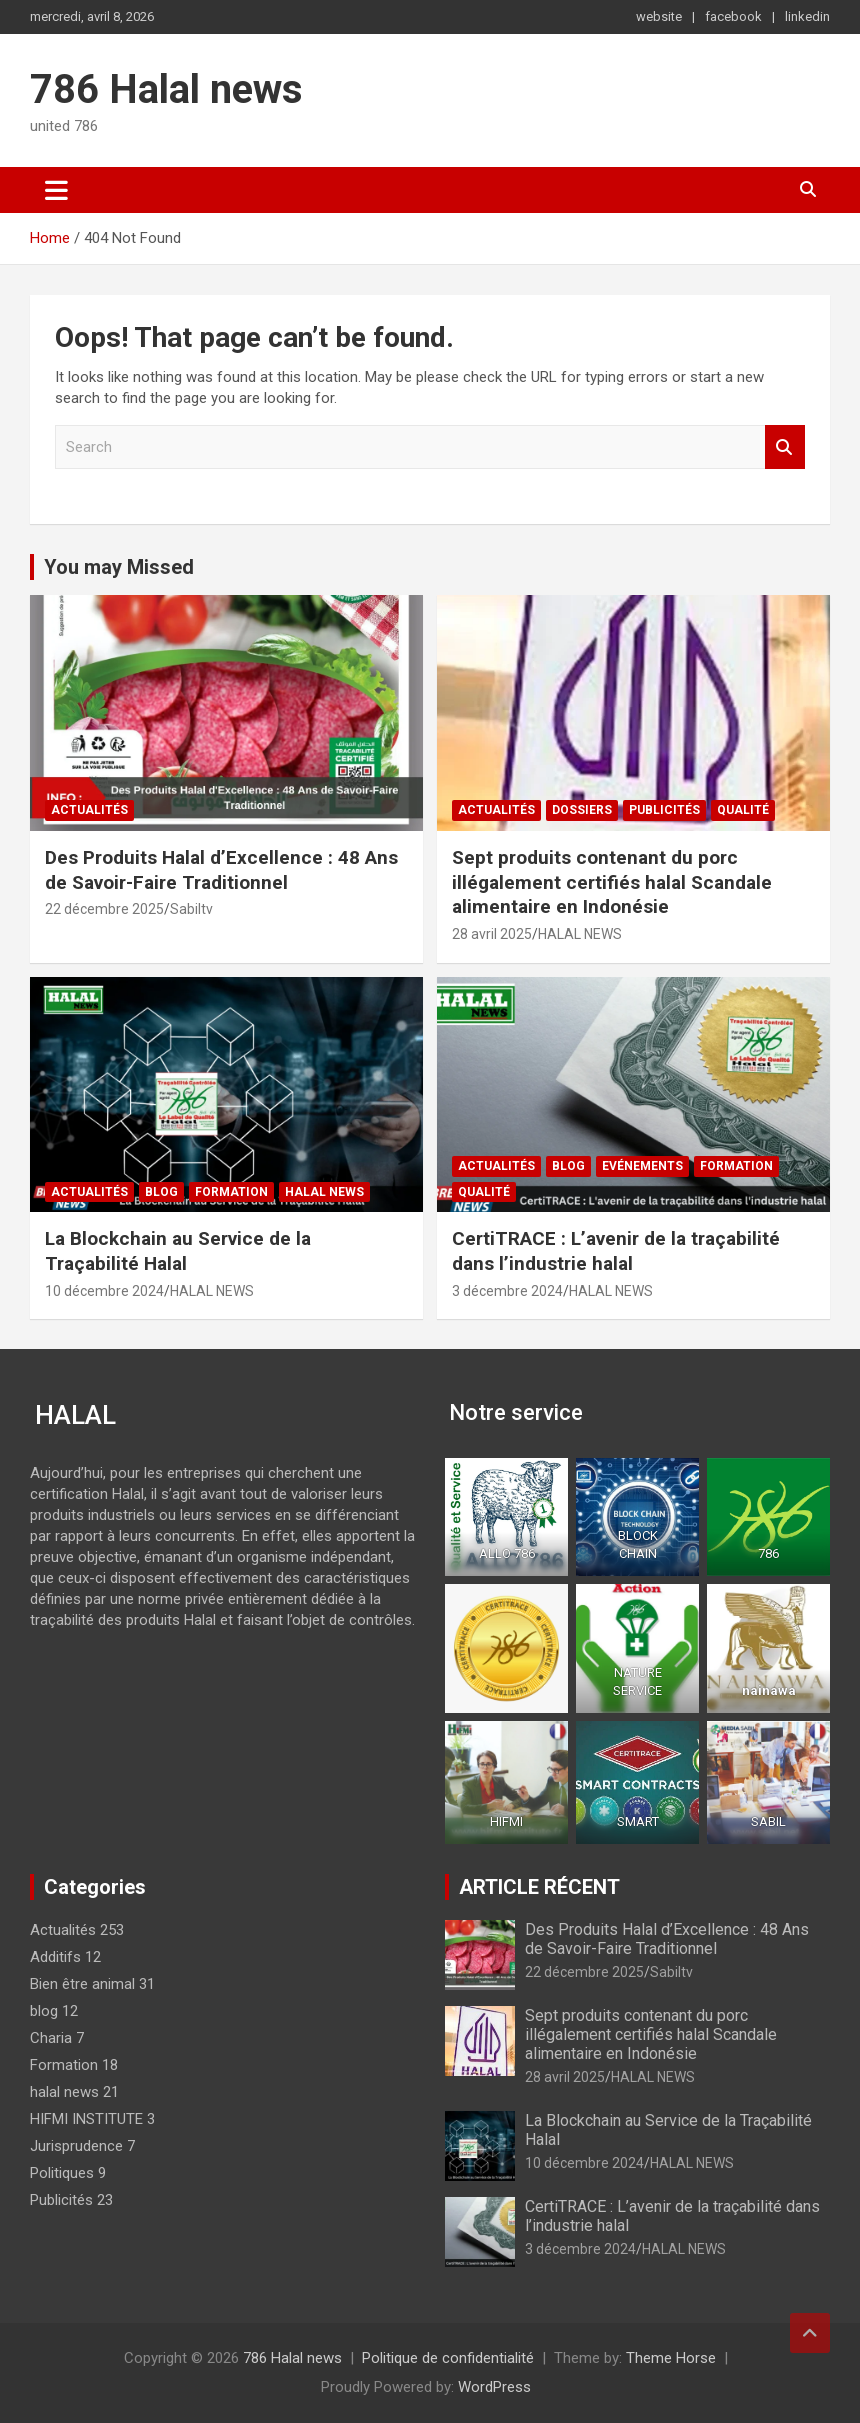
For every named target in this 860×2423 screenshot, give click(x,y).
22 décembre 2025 (104, 909)
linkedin (807, 16)
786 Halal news (166, 89)
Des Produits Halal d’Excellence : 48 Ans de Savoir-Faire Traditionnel (221, 870)
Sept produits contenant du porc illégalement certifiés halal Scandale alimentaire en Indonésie (612, 882)
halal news (324, 1192)
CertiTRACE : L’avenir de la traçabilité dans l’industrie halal (616, 1251)
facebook (733, 16)
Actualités (89, 810)
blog (161, 1192)
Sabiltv (191, 909)
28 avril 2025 (492, 934)
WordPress (494, 2387)
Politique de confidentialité (448, 2358)
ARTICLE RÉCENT (539, 1887)
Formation (231, 1192)
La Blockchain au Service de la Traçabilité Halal (178, 1251)
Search (785, 447)
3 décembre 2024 (507, 1291)
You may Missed (119, 567)
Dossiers (582, 810)
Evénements (642, 1166)
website (659, 16)
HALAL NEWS (580, 934)
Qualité (743, 810)
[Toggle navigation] (56, 190)
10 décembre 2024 (104, 1291)
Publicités (664, 810)
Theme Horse (671, 2358)
